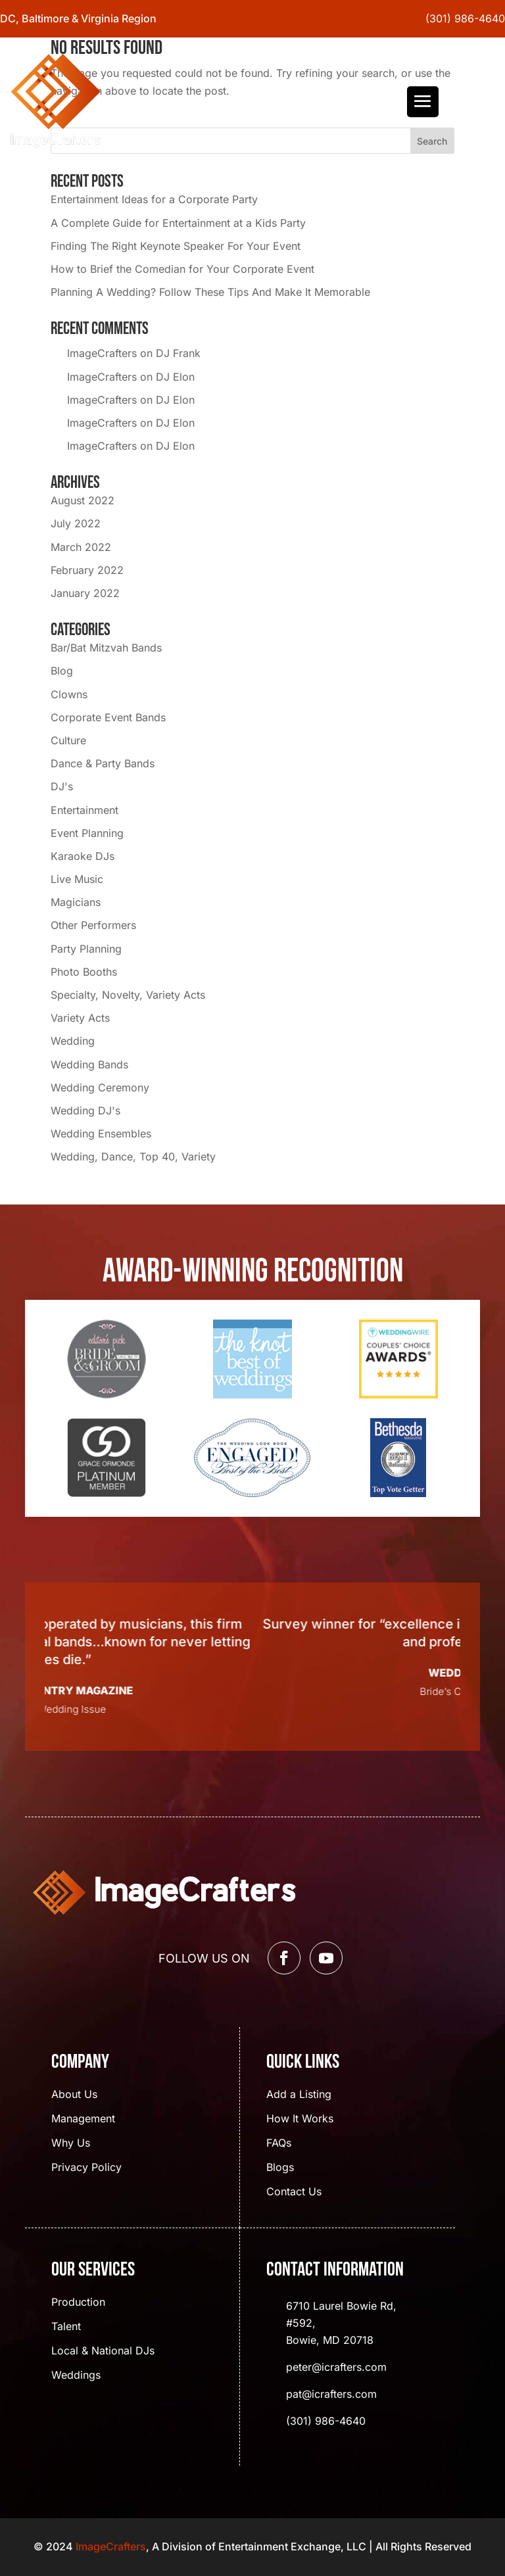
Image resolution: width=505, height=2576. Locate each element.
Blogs (280, 2168)
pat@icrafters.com (331, 2393)
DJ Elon (175, 376)
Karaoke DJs (82, 856)
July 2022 (76, 523)
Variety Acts (80, 1017)
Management (83, 2119)
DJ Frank (178, 353)
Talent (66, 2327)
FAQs (278, 2143)
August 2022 (82, 500)
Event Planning (87, 833)
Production (78, 2302)
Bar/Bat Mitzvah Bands (106, 647)
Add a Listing (298, 2095)
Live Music (77, 879)
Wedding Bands (89, 1064)
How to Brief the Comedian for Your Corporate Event (182, 268)
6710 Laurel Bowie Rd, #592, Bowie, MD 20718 (341, 2323)
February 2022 (87, 570)
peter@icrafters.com (336, 2366)
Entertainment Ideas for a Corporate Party (154, 199)
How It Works (299, 2119)
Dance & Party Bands (103, 763)
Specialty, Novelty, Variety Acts (128, 994)
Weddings (76, 2375)
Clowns (69, 694)
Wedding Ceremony (100, 1087)
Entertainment (84, 810)
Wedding (73, 1040)
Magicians (76, 902)
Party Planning (86, 948)
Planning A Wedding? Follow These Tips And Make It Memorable (210, 291)
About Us (74, 2095)
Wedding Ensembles (101, 1133)
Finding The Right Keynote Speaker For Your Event (176, 245)
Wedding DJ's (85, 1110)
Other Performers (93, 925)
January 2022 (85, 593)
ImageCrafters (102, 353)
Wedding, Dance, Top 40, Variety (133, 1156)
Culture (68, 740)
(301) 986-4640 (465, 18)
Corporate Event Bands (108, 717)
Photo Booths (84, 971)
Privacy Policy (86, 2168)
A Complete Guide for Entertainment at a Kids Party (178, 222)
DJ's (62, 786)
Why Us (70, 2143)
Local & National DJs (103, 2351)
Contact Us (294, 2192)
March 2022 (81, 547)
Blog (62, 670)
